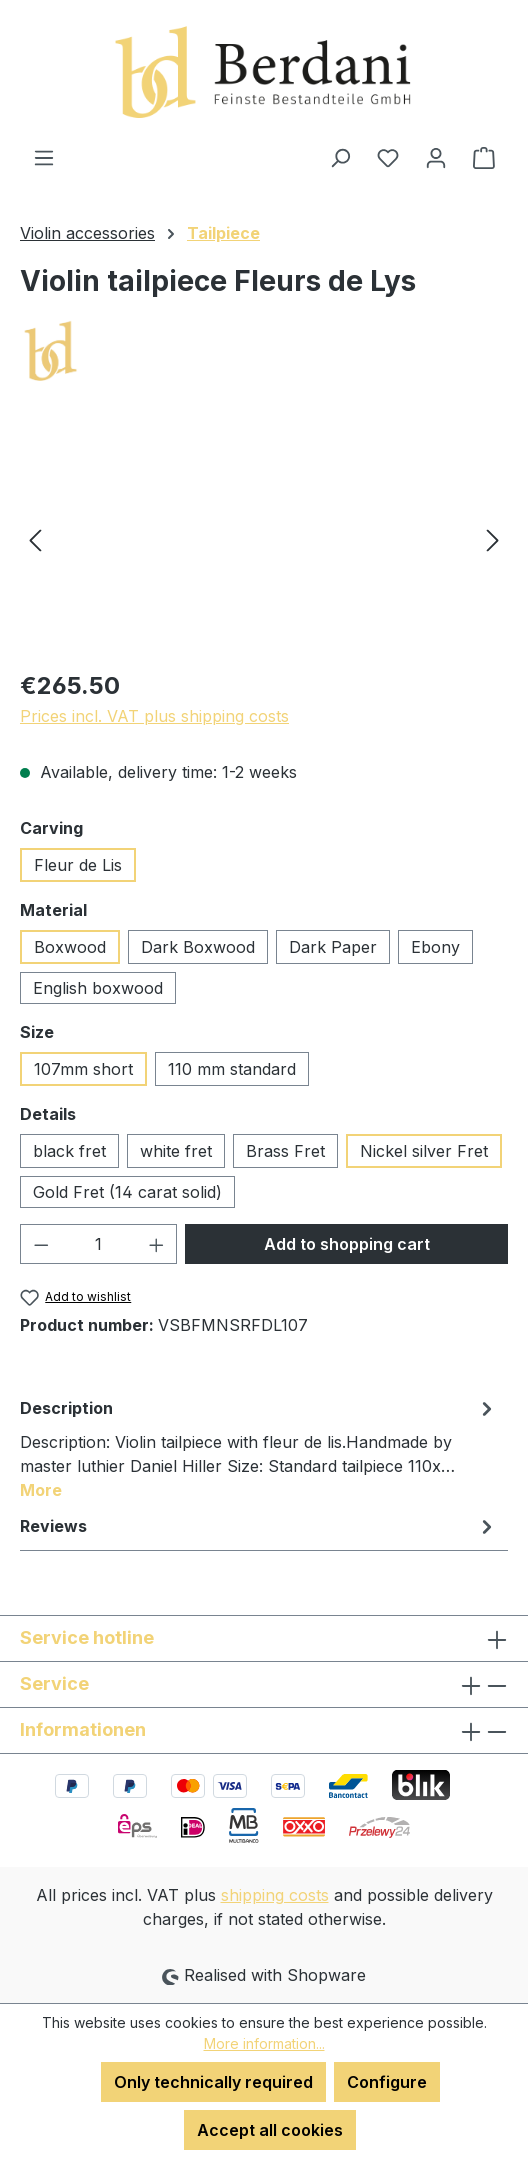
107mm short (83, 1069)
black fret (69, 1151)
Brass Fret (285, 1151)
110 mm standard (232, 1069)
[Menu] (44, 157)
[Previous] (35, 539)
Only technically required (213, 2082)
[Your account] (436, 157)
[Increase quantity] (157, 1244)
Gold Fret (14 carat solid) (127, 1192)
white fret (176, 1151)
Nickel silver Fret (424, 1151)
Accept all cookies (270, 2130)
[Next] (493, 539)
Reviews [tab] (259, 1526)
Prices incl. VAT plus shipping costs (154, 716)
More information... (264, 2043)
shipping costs (275, 1895)
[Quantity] (99, 1244)
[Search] (340, 157)
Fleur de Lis (78, 865)
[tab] (259, 1448)
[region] (264, 539)
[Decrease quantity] (41, 1244)
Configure (387, 2082)
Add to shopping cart (347, 1244)
